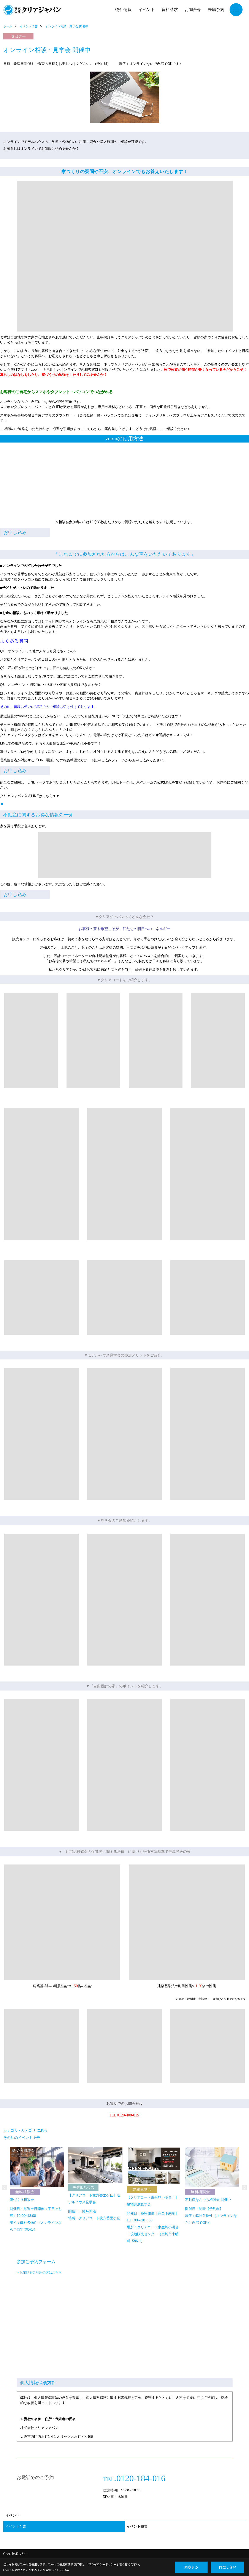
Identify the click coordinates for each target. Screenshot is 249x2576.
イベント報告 (137, 2483)
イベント (146, 9)
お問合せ (193, 9)
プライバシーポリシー (102, 2564)
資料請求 (170, 9)
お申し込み (15, 532)
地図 (111, 2516)
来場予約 (216, 9)
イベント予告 (15, 2483)
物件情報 (123, 9)
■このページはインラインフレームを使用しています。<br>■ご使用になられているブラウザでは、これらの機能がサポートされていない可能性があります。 (125, 2306)
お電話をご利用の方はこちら (41, 2272)
